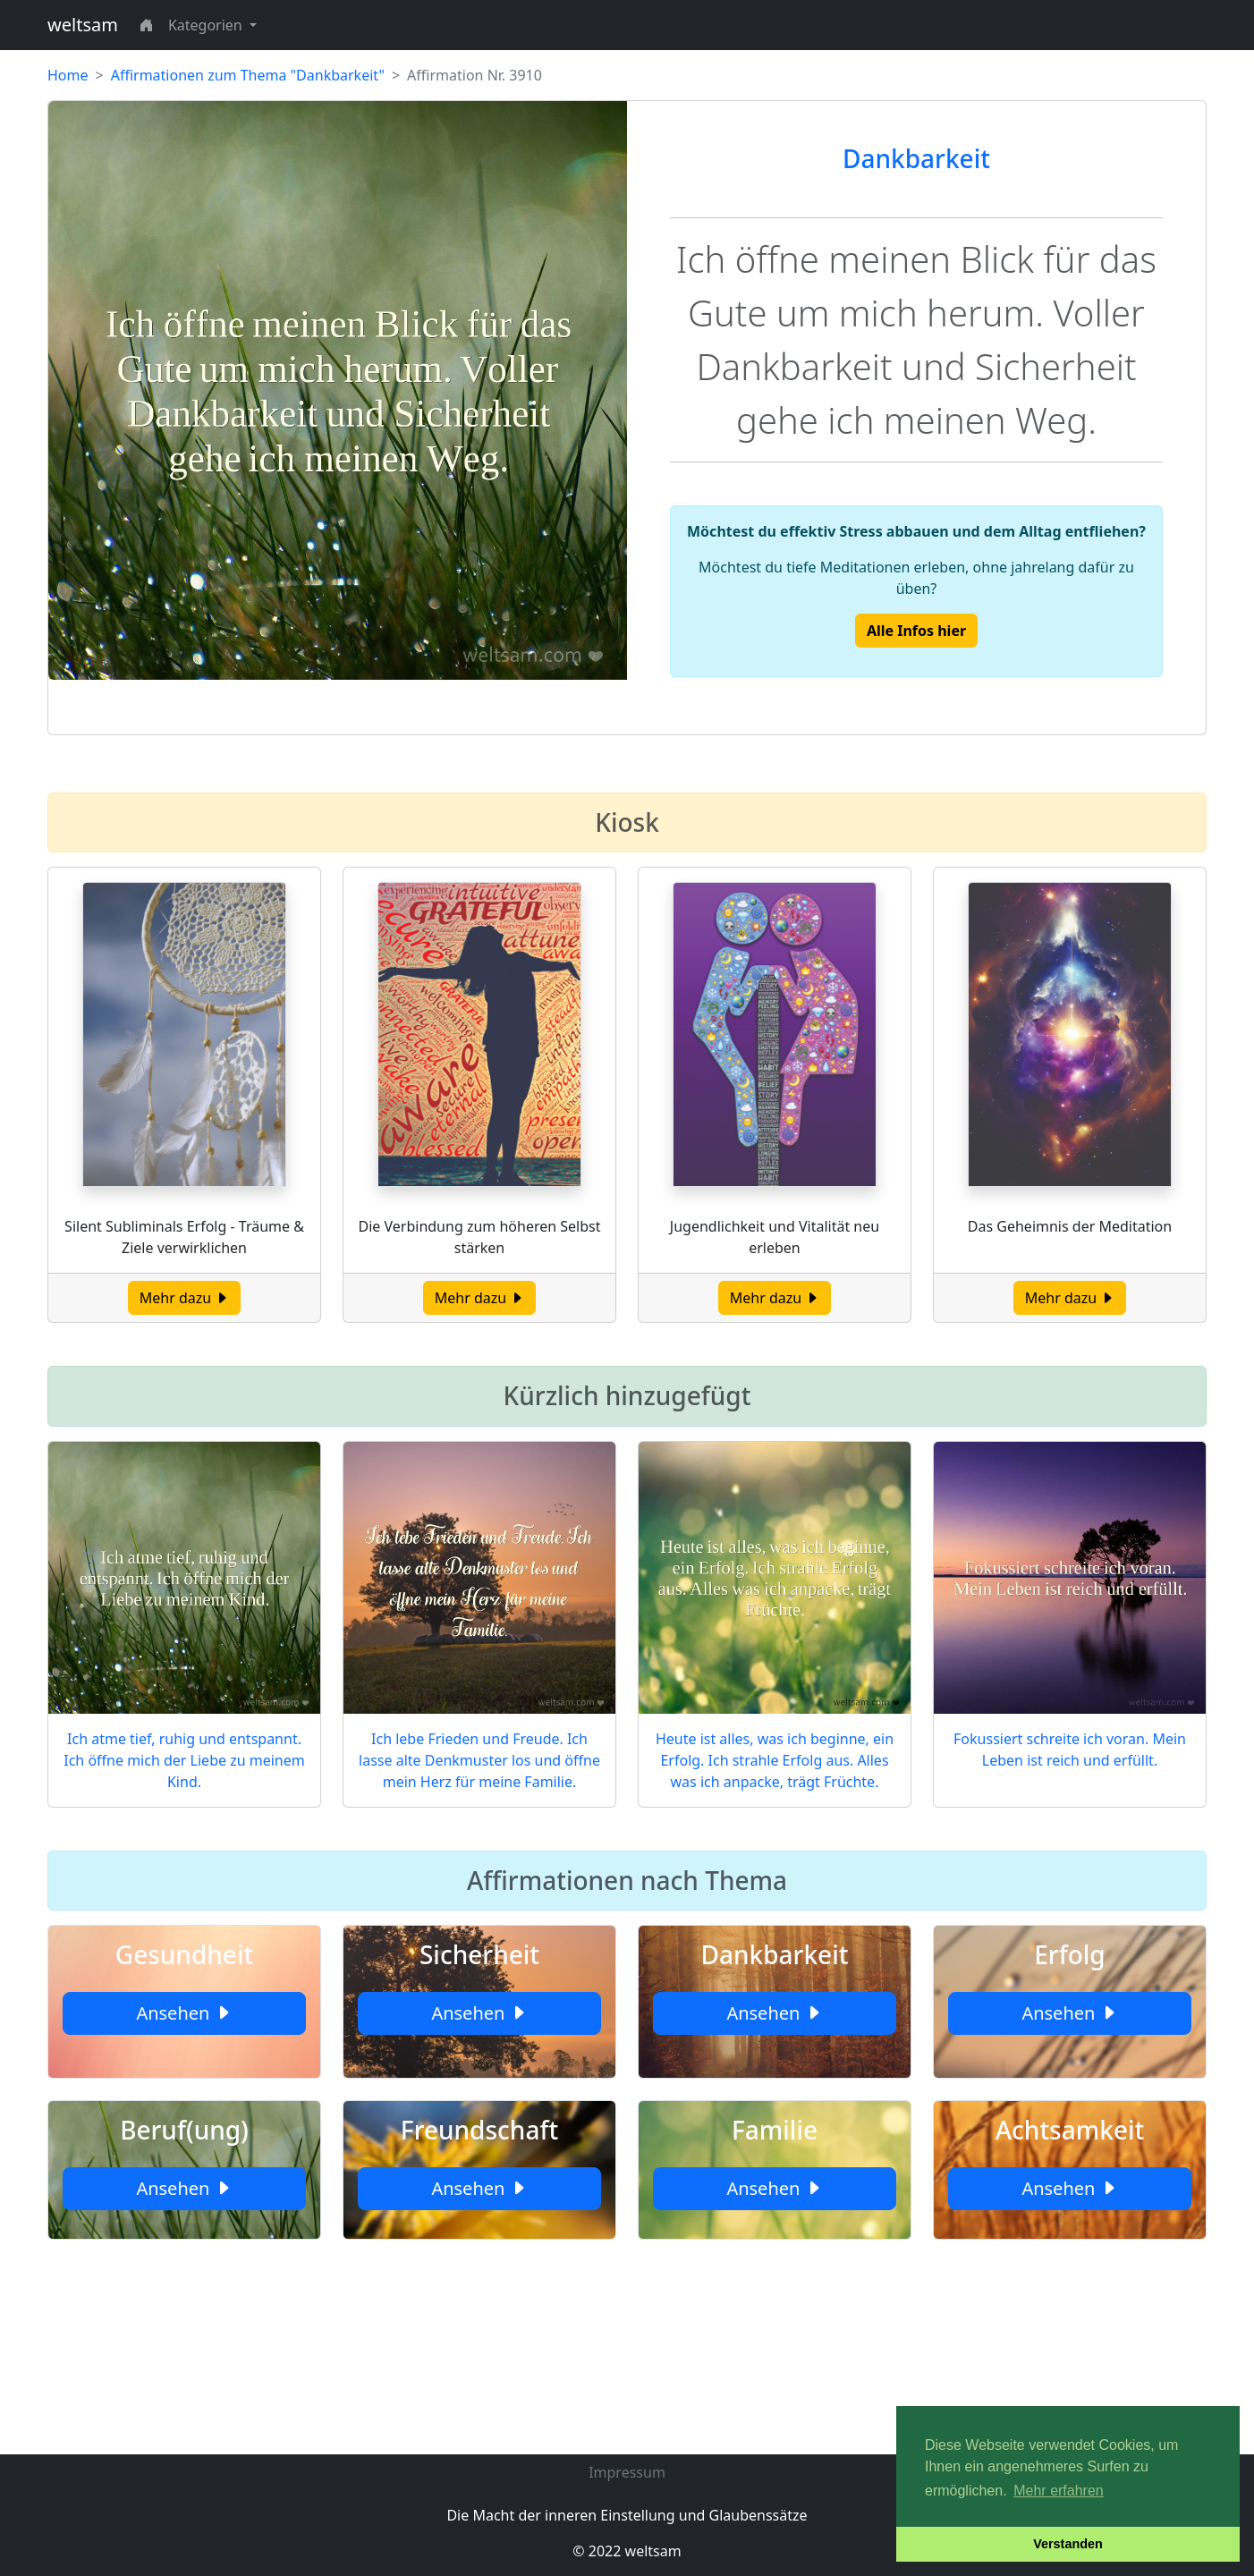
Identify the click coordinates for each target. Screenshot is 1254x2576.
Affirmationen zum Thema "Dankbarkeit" (248, 75)
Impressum (627, 2472)
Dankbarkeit (916, 158)
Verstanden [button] (1068, 2544)
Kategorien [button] (207, 25)
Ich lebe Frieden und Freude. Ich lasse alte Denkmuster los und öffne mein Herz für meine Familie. (479, 1760)
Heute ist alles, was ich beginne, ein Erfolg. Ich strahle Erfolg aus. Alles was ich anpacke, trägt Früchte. (775, 1760)
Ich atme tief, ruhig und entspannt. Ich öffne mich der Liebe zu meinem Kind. (184, 1760)
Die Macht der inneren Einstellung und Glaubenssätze (626, 2515)
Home (68, 75)
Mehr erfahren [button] (1058, 2490)
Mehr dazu (185, 1298)
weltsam (82, 25)
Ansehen (184, 2013)
